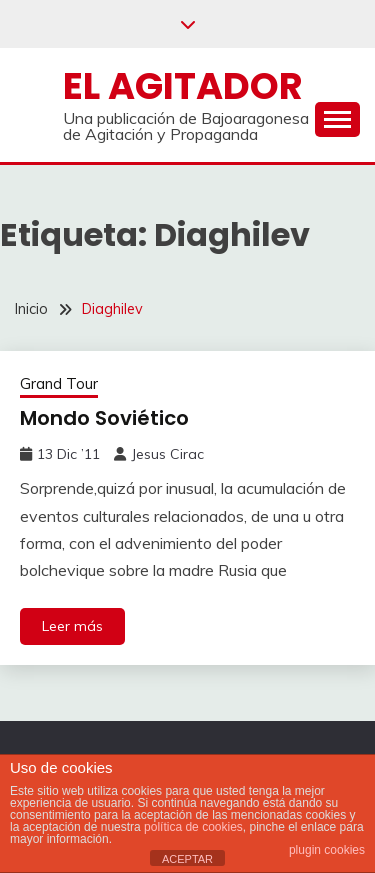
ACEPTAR (187, 859)
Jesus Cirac (167, 454)
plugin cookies (327, 850)
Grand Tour (59, 383)
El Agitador (183, 86)
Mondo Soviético (104, 418)
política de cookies (193, 827)
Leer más (72, 626)
